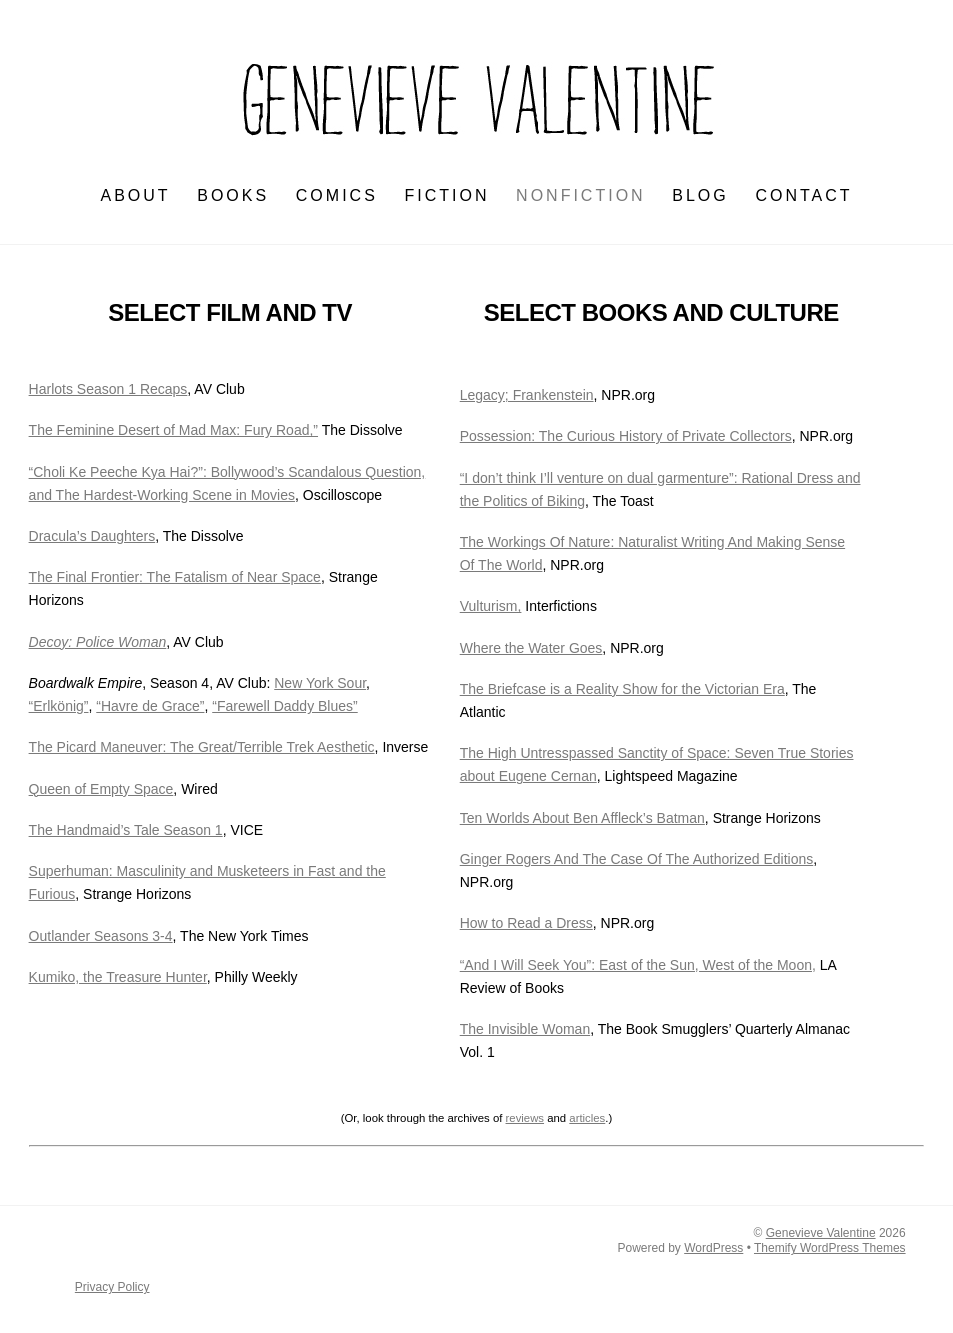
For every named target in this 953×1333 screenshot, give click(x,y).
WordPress (713, 1248)
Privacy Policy (112, 1287)
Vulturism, (491, 606)
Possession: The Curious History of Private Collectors (626, 436)
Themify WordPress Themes (830, 1248)
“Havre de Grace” (150, 706)
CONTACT (803, 195)
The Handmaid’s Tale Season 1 (126, 830)
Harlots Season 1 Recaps (108, 389)
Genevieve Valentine (821, 1233)
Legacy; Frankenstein (527, 395)
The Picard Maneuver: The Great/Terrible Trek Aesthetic (202, 747)
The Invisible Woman (525, 1029)
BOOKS (233, 195)
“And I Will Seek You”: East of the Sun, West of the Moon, (638, 965)
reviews (525, 1118)
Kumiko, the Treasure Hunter (118, 977)
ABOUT (135, 195)
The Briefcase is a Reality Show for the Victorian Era (622, 689)
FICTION (446, 195)
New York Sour (320, 683)
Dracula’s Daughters (92, 536)
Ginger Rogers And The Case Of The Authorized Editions (637, 859)
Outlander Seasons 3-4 (101, 936)
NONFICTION (581, 195)
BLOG (700, 195)
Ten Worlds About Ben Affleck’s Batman (582, 818)
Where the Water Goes (531, 648)
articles (587, 1118)
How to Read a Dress (526, 923)
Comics (337, 195)
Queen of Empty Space (101, 789)
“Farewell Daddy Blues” (285, 706)
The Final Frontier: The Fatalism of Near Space (175, 577)
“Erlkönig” (59, 706)
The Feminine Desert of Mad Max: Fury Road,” (173, 430)
